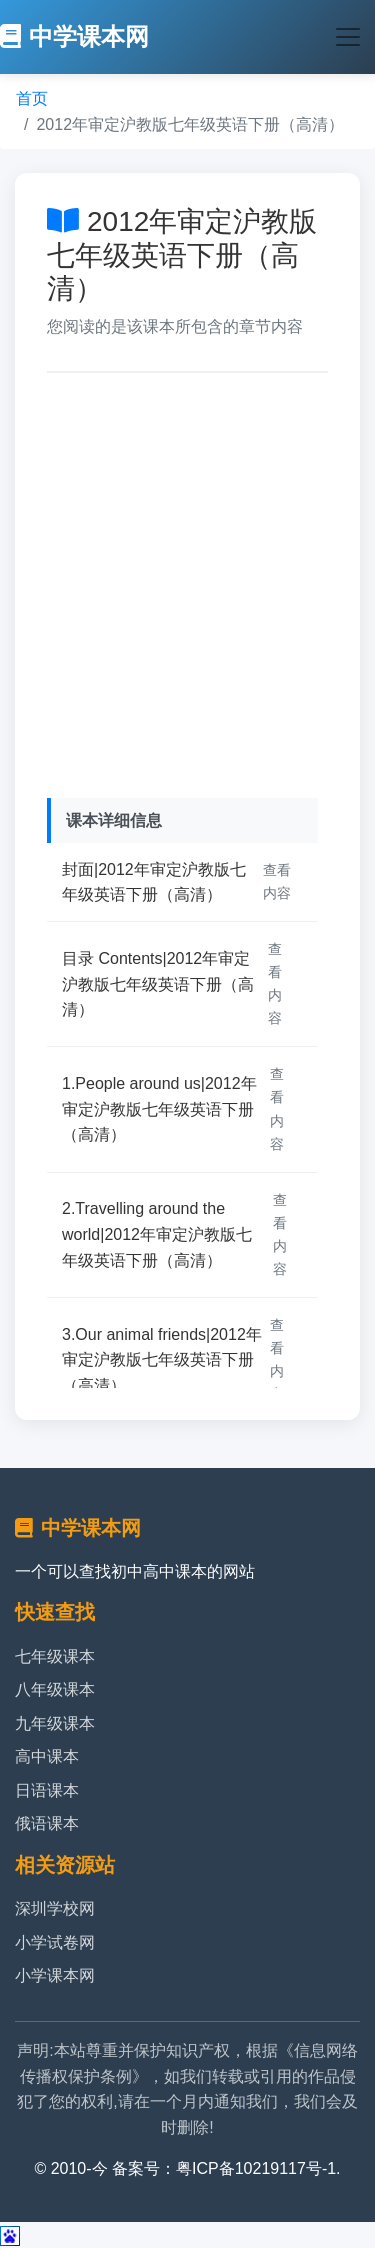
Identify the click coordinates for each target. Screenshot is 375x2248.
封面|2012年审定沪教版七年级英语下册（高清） (154, 882)
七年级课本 (55, 1656)
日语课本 (47, 1790)
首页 (32, 98)
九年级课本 (55, 1723)
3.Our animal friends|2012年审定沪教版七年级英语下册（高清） (162, 1360)
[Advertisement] (187, 580)
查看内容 (277, 881)
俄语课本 (47, 1823)
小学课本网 (55, 1975)
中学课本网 (74, 36)
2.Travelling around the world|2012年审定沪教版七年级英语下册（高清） (157, 1234)
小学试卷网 (55, 1942)
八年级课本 (55, 1689)
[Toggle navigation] (348, 37)
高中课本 (47, 1756)
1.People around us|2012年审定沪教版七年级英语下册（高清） (159, 1109)
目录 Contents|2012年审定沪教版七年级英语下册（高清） (158, 984)
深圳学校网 (55, 1908)
